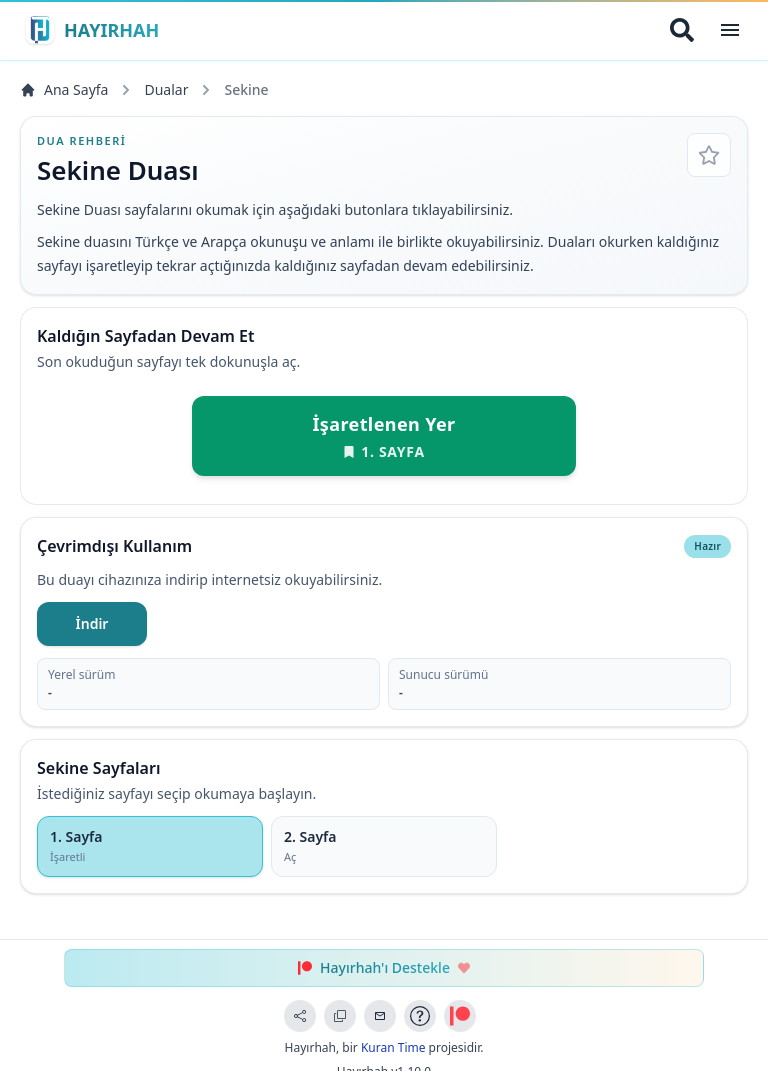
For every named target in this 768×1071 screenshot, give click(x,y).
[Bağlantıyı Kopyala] (340, 1016)
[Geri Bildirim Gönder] (380, 1016)
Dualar (166, 89)
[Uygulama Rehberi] (420, 1016)
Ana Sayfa (64, 89)
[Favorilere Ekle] (709, 155)
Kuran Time (393, 1047)
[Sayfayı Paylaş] (300, 1016)
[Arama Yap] (682, 30)
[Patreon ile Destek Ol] (460, 1016)
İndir (92, 623)
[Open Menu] (730, 30)
